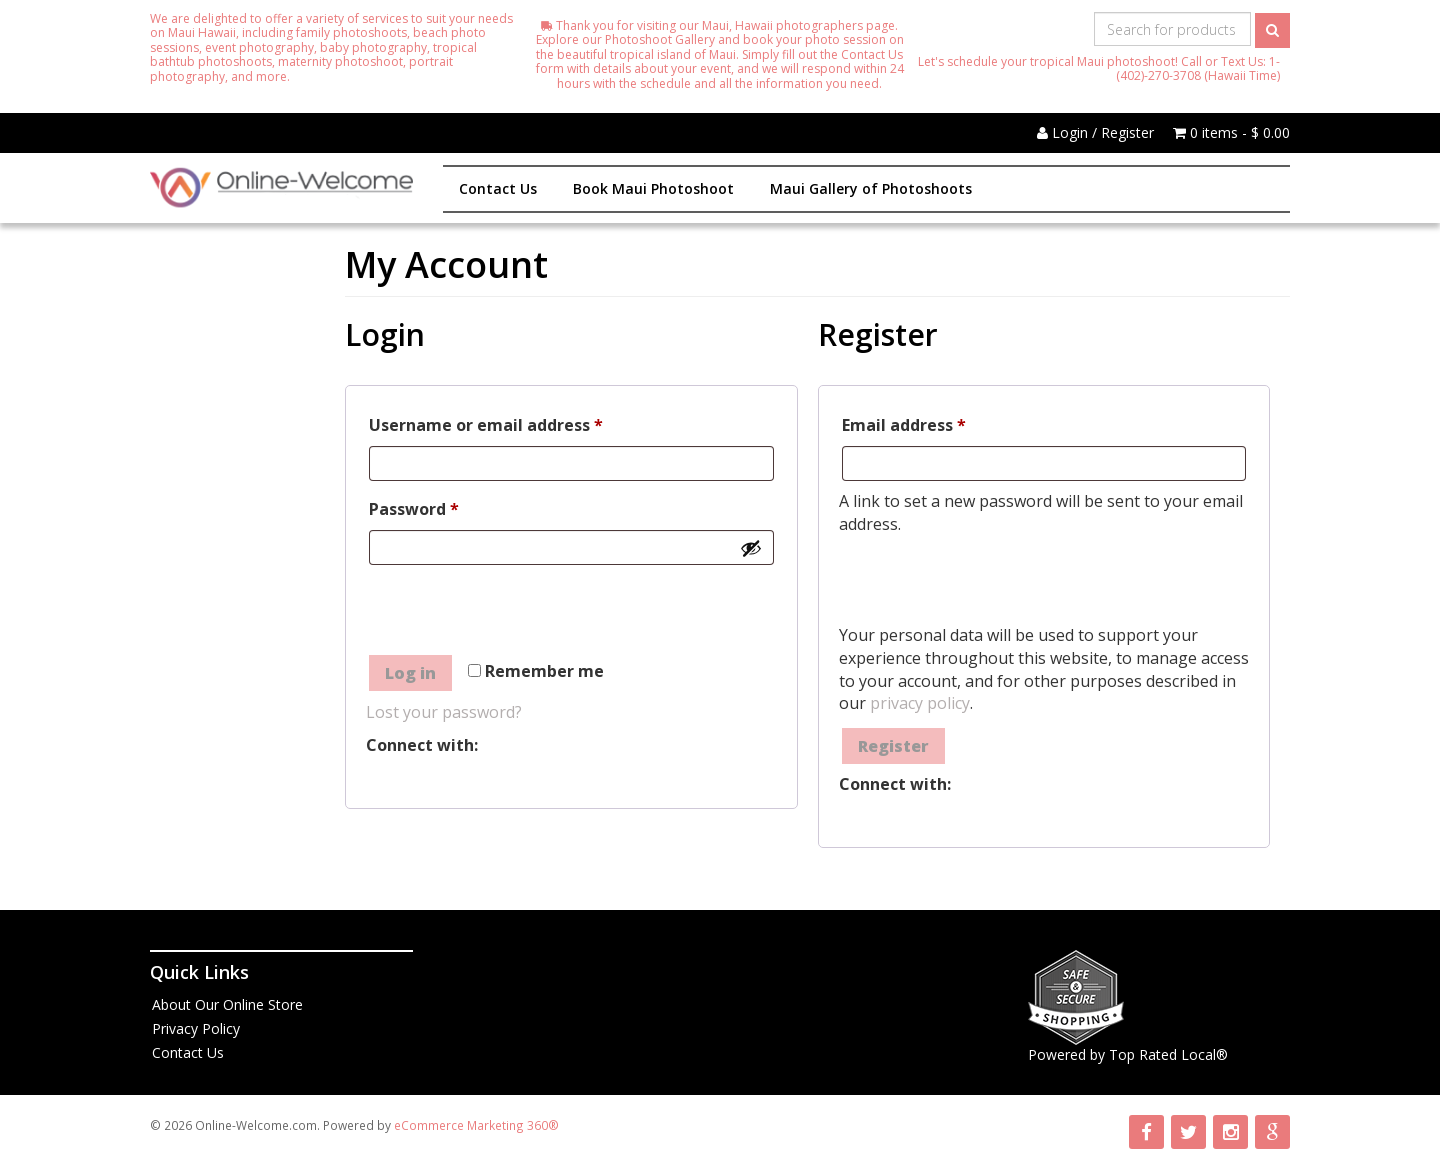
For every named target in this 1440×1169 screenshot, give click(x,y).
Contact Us (498, 188)
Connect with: (422, 745)
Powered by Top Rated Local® (1128, 1054)
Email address (939, 422)
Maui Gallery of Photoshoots (871, 188)
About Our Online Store (227, 1004)
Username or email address (521, 422)
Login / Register (1095, 132)
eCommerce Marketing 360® (476, 1125)
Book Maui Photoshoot (653, 188)
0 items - (1231, 132)
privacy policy (920, 703)
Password (449, 506)
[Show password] (751, 548)
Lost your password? (444, 712)
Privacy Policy (196, 1028)
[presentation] (518, 613)
